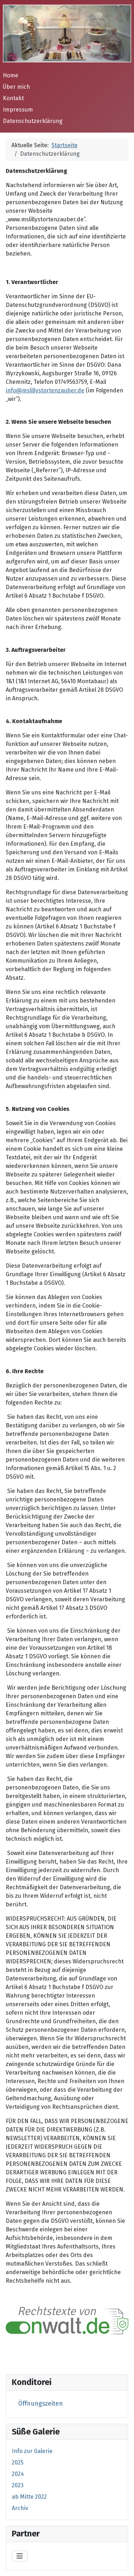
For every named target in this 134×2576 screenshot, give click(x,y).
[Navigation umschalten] (20, 2556)
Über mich (16, 86)
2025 (18, 2462)
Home (10, 75)
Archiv (20, 2508)
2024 (18, 2474)
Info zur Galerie (32, 2451)
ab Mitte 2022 (29, 2496)
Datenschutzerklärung (33, 121)
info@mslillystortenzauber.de (45, 390)
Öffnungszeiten (40, 2403)
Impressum (18, 109)
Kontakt (13, 98)
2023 (18, 2485)
